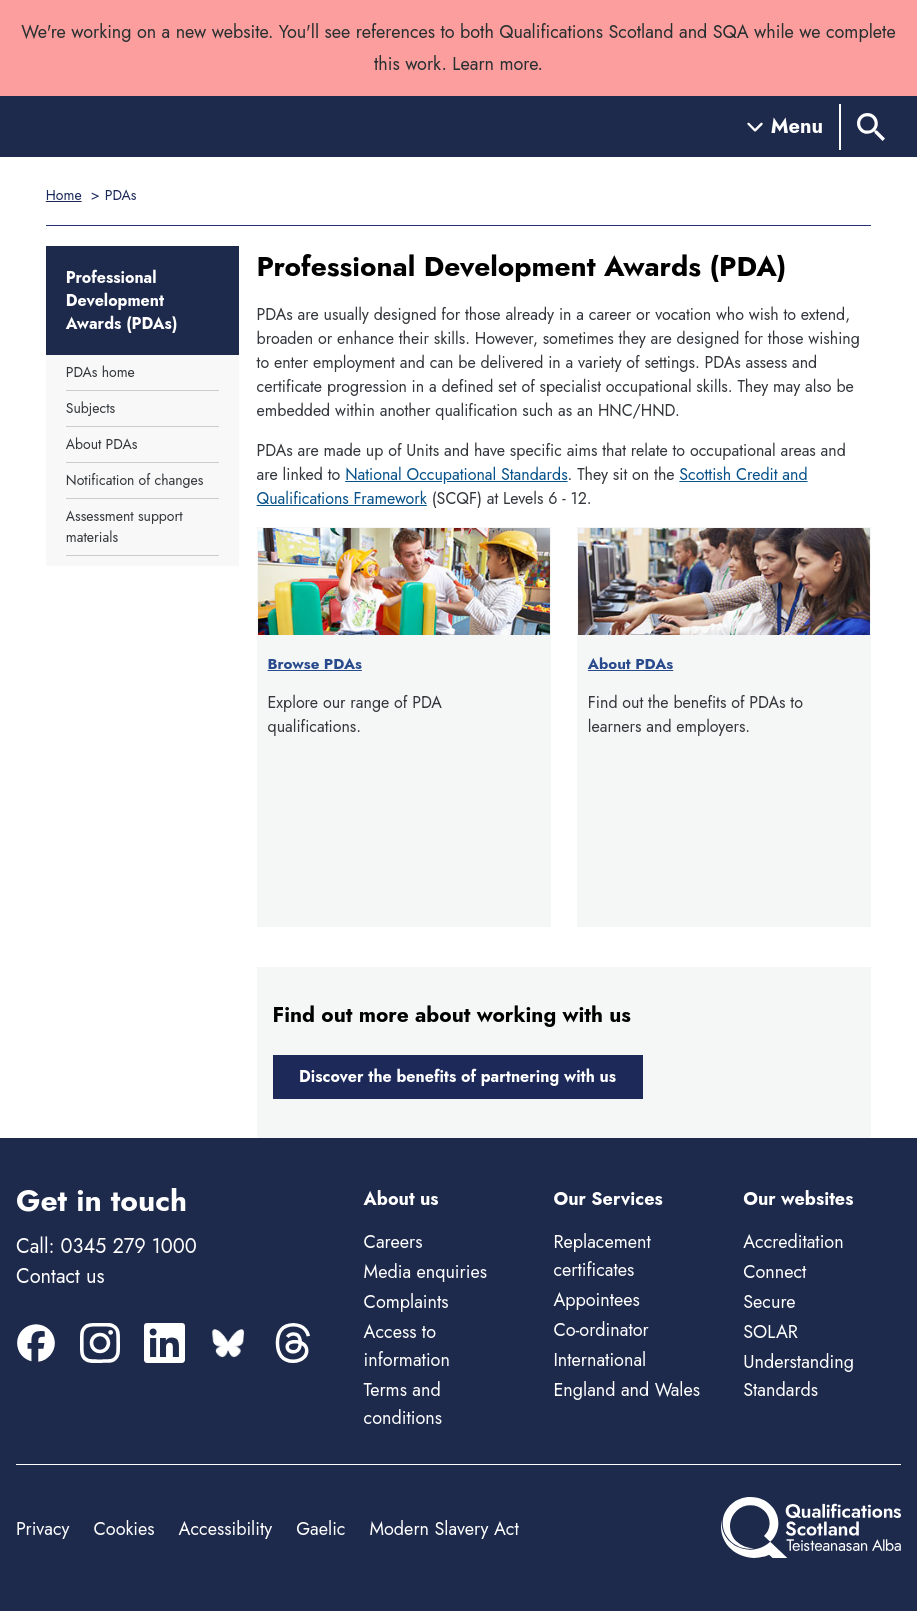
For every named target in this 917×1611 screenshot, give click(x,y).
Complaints (406, 1302)
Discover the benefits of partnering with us (457, 1076)
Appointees (596, 1300)
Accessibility (226, 1529)
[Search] (871, 126)
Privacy (42, 1529)
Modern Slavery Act (443, 1529)
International (599, 1360)
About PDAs (101, 444)
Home (64, 195)
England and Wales (626, 1390)
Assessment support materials (124, 526)
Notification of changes (135, 480)
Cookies (123, 1529)
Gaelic (320, 1529)
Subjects (90, 408)
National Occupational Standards (456, 474)
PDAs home (100, 372)
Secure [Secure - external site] (769, 1302)
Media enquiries (425, 1272)
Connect (774, 1272)
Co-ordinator (600, 1330)
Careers (393, 1242)
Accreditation (793, 1242)
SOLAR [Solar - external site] (770, 1332)
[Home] (106, 126)
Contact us (60, 1276)
